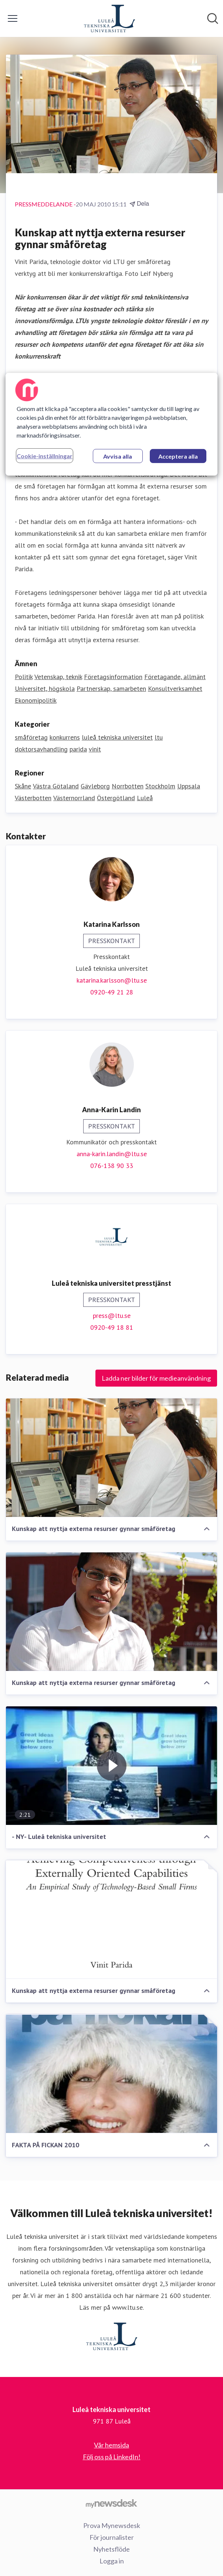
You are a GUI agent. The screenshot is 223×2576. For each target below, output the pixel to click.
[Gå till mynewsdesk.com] (111, 2503)
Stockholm (160, 786)
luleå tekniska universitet (117, 737)
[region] (111, 424)
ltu (159, 737)
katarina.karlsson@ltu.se (112, 980)
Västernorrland (74, 798)
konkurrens (65, 737)
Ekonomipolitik (36, 700)
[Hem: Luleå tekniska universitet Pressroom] (109, 18)
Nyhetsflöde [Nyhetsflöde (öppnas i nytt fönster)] (111, 2549)
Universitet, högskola (45, 688)
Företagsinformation (113, 676)
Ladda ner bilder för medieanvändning (156, 1378)
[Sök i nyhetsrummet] (213, 18)
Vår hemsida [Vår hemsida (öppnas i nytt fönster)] (111, 2445)
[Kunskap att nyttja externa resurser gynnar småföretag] (111, 1457)
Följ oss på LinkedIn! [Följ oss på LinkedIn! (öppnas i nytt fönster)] (112, 2457)
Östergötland (116, 798)
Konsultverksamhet (175, 688)
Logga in (111, 2561)
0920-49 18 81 (111, 1327)
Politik (24, 676)
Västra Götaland (56, 786)
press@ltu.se (112, 1315)
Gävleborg (95, 786)
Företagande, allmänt (175, 676)
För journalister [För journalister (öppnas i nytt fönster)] (111, 2537)
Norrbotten (127, 786)
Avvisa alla (117, 456)
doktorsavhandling (41, 749)
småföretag (31, 737)
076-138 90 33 (111, 1165)
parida (78, 749)
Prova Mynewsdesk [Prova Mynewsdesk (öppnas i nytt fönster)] (111, 2525)
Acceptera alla (178, 456)
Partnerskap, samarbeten (111, 688)
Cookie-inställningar (44, 455)
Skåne (23, 786)
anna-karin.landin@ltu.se (112, 1154)
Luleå (145, 798)
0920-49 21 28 (111, 992)
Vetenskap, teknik (58, 676)
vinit (95, 749)
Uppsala (188, 786)
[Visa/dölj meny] (12, 18)
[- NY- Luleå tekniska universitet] (111, 1765)
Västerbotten (33, 798)
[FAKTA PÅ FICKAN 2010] (111, 2073)
